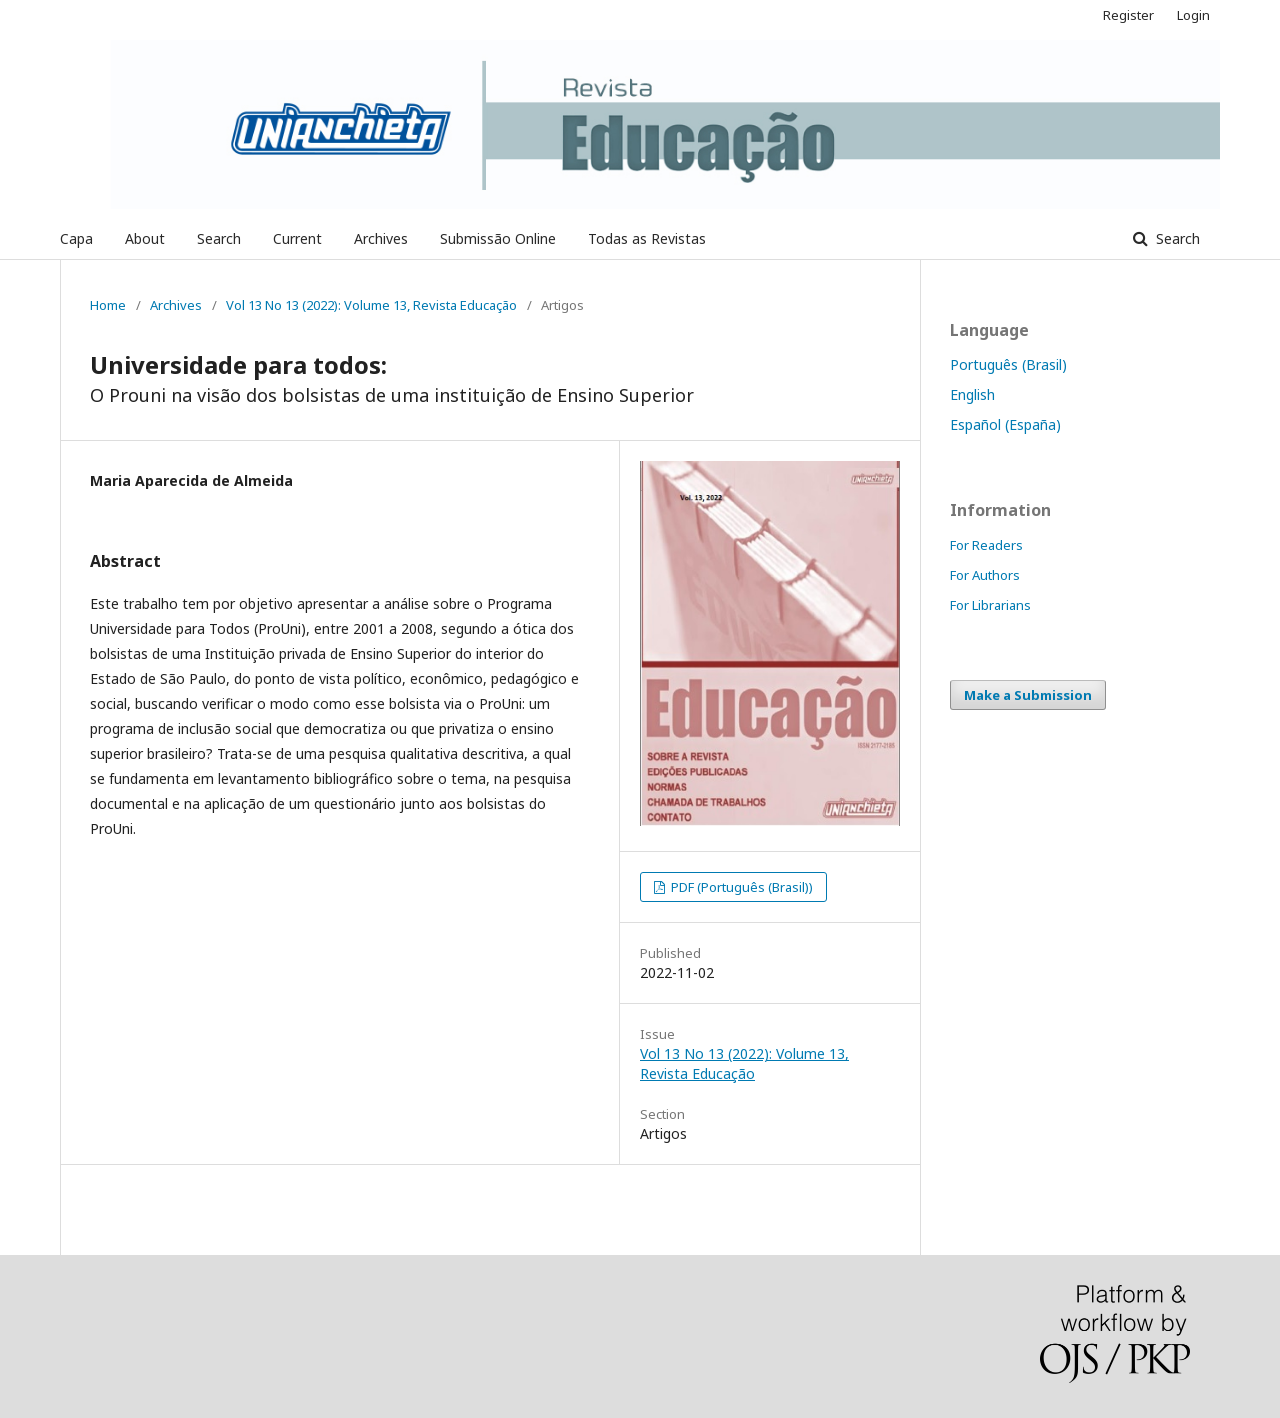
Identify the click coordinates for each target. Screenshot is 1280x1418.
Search (219, 238)
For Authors (985, 575)
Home (108, 305)
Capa (76, 238)
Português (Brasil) (1008, 364)
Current (297, 238)
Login (1193, 15)
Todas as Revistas (647, 238)
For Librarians (990, 605)
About (145, 238)
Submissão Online (498, 238)
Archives (381, 238)
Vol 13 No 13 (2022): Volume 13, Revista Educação (371, 305)
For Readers (986, 545)
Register (1128, 15)
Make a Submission (1028, 695)
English (972, 394)
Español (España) (1005, 424)
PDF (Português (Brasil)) (740, 887)
